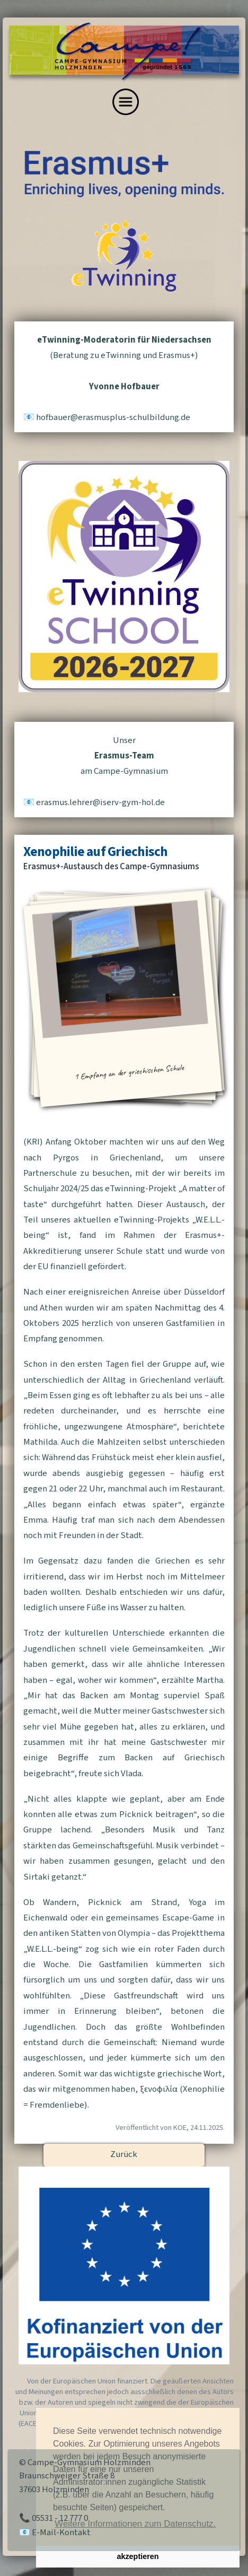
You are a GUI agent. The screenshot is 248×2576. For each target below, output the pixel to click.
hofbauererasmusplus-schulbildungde (113, 417)
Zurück (123, 2154)
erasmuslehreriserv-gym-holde (100, 802)
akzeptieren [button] (137, 2556)
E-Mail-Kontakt (61, 2532)
